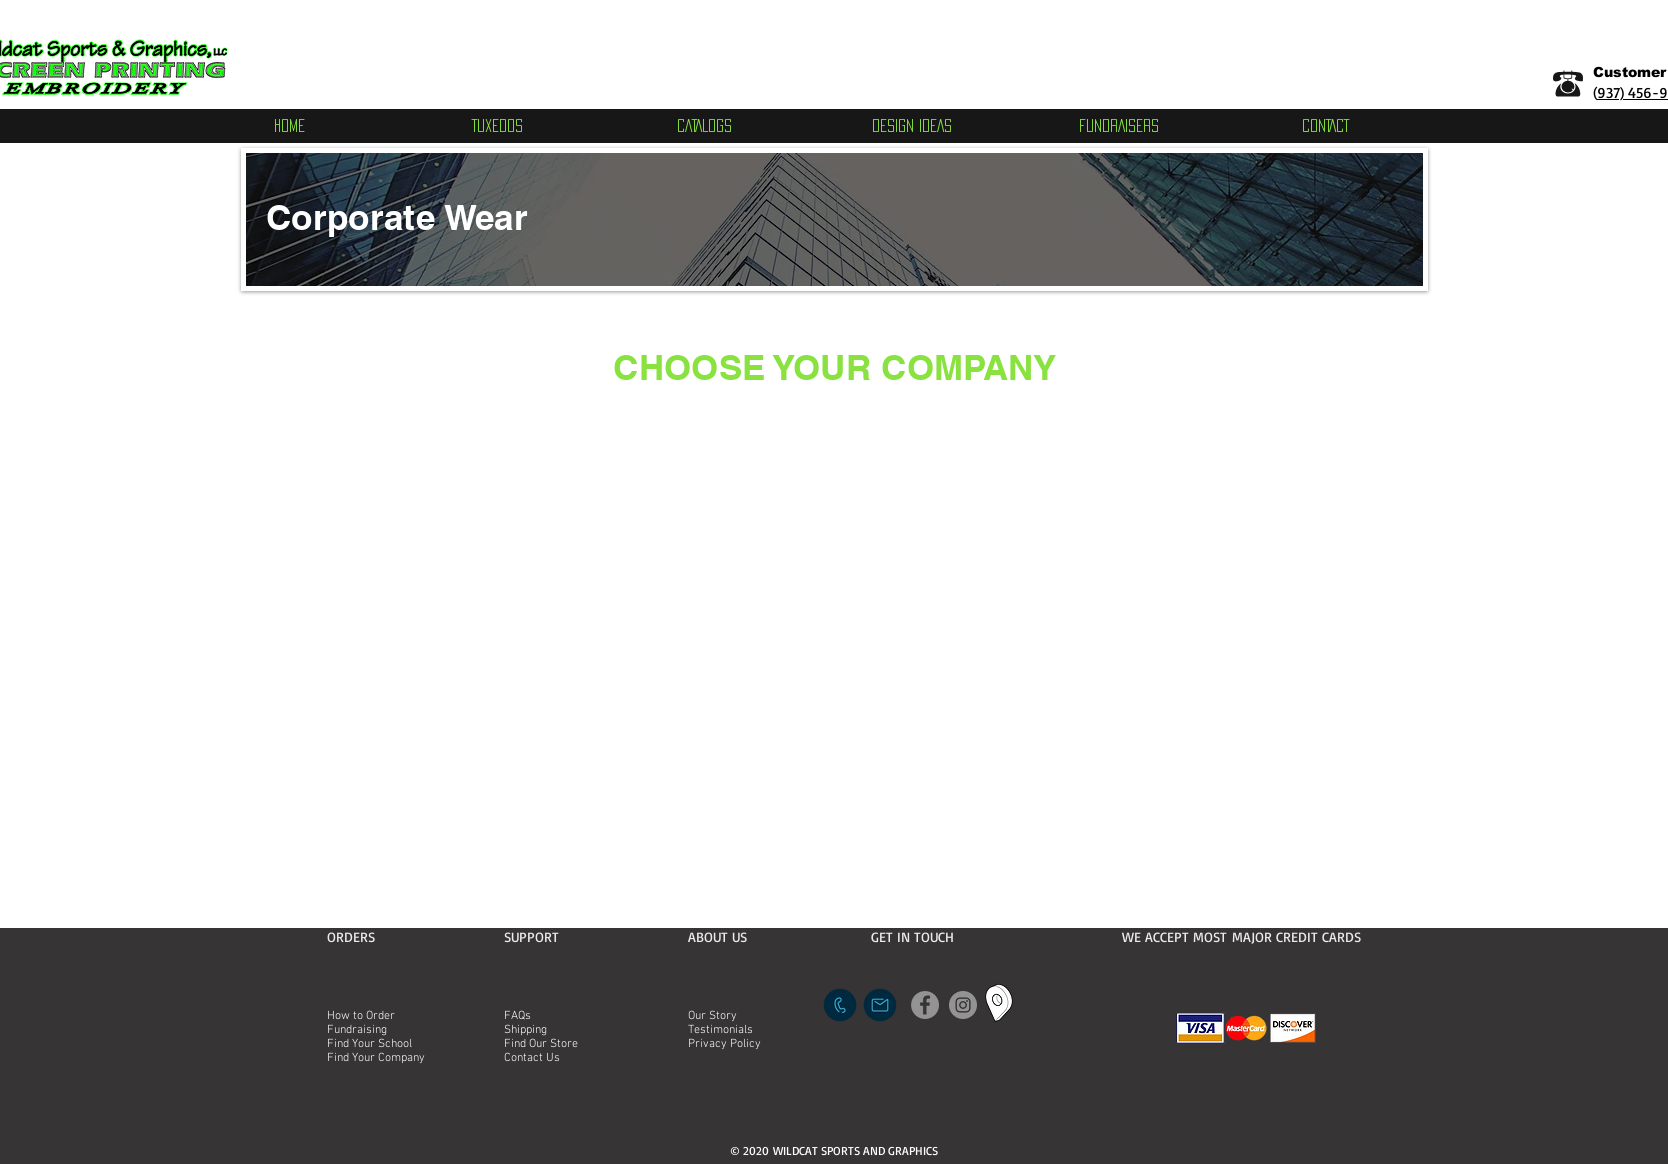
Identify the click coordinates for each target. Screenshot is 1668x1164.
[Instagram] (963, 1005)
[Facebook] (925, 1005)
